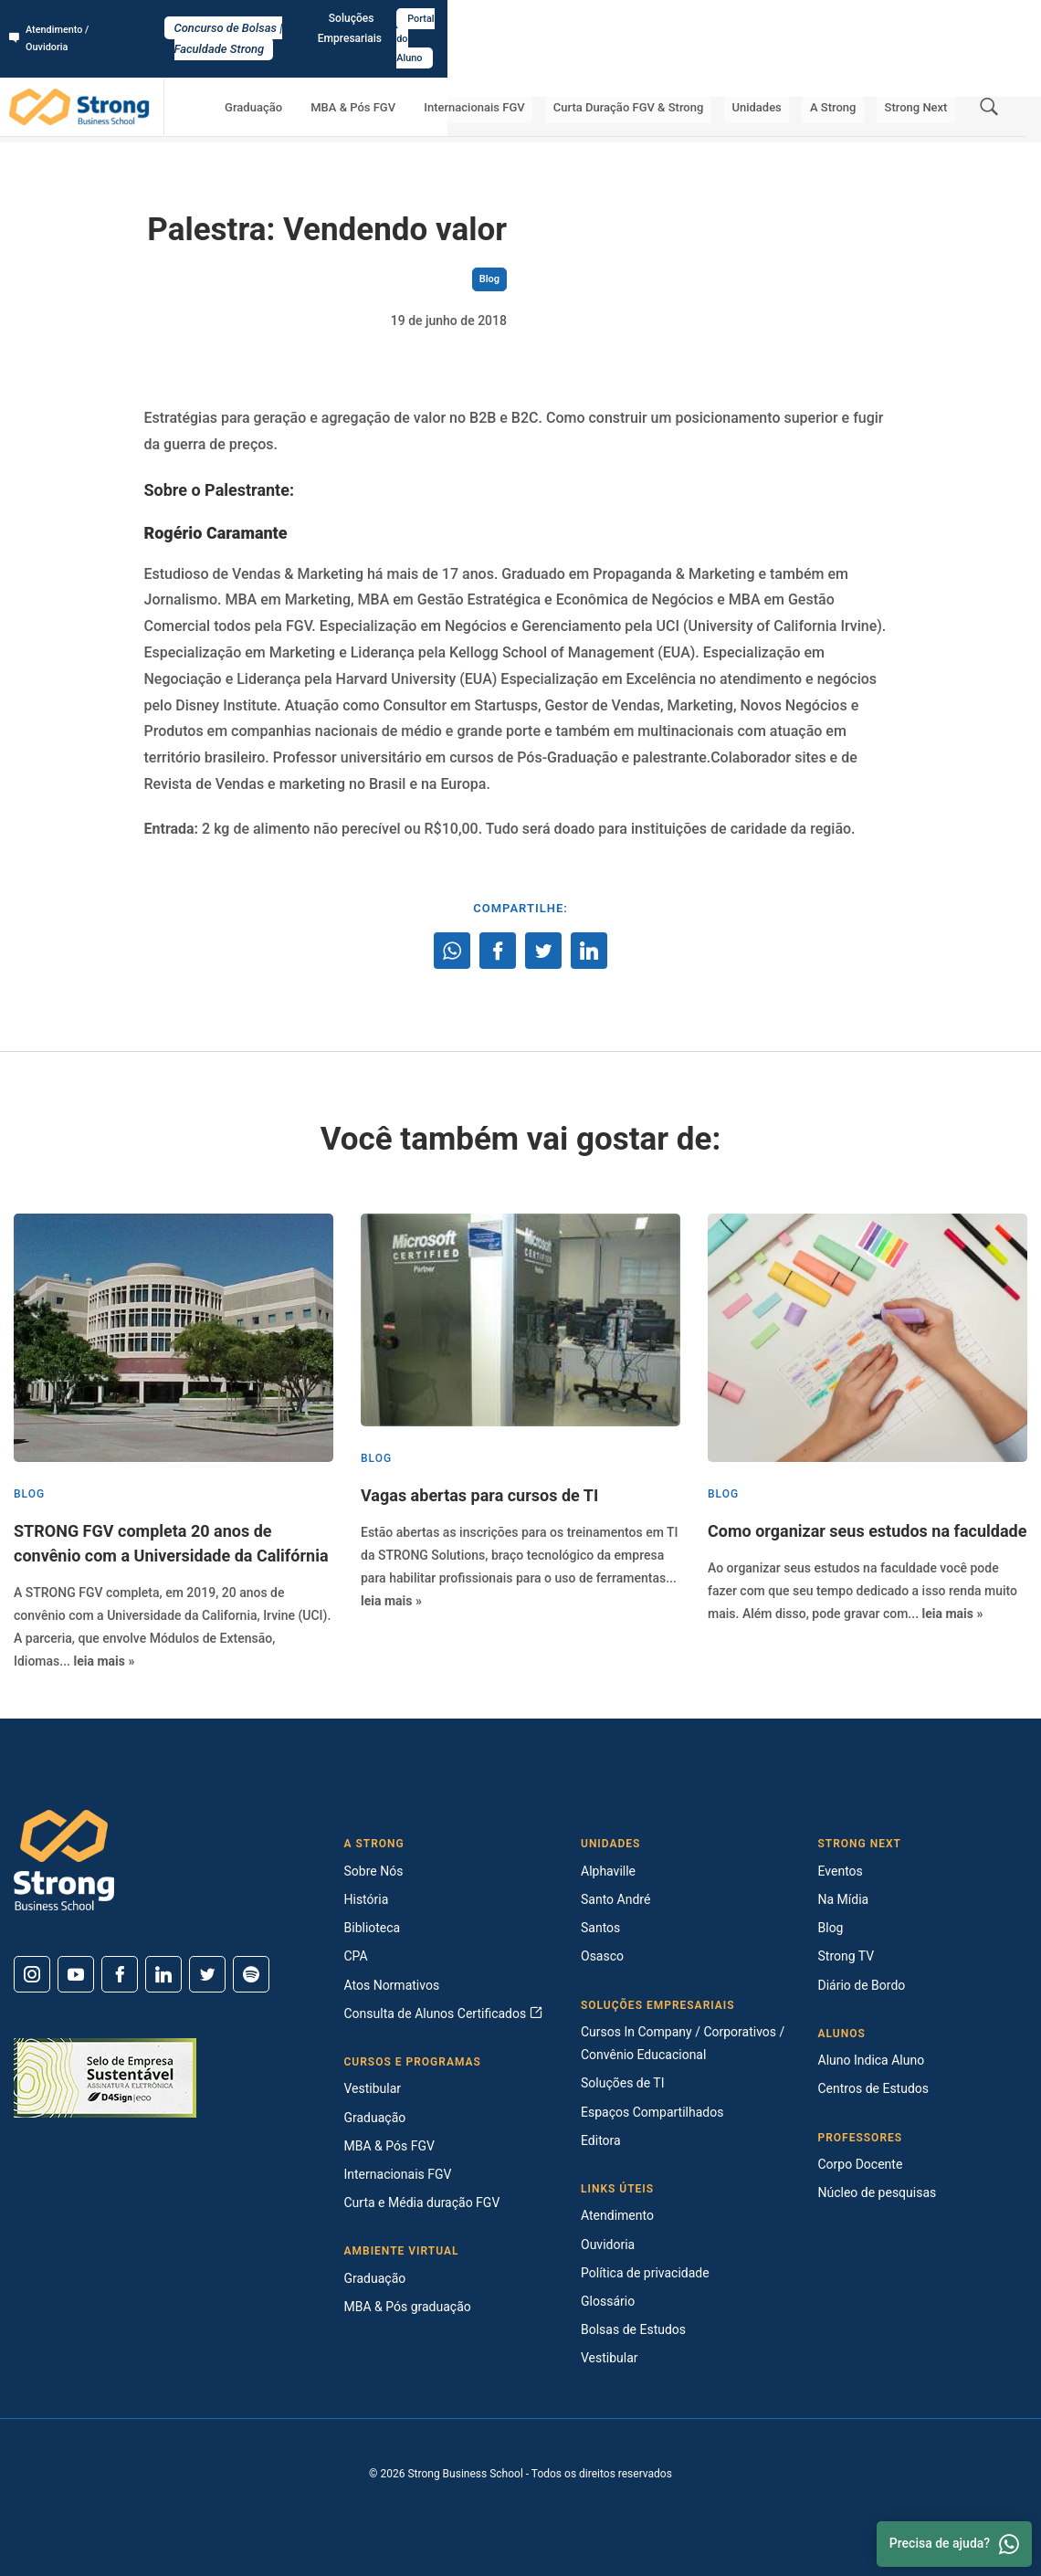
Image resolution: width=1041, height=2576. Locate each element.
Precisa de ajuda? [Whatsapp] (954, 2544)
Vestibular (373, 2088)
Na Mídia (843, 1899)
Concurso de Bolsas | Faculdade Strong (521, 19)
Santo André (615, 1899)
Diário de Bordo (862, 1985)
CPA (356, 1956)
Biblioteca (372, 1927)
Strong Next (923, 69)
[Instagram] (32, 1974)
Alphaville (608, 1871)
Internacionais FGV (544, 69)
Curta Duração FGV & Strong (683, 69)
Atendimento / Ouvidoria (77, 19)
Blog (198, 119)
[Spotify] (251, 1974)
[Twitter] (207, 1974)
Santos (600, 1927)
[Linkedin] (163, 1974)
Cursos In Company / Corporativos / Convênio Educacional (682, 2043)
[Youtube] (76, 1974)
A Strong (856, 69)
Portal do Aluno (983, 19)
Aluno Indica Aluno (871, 2060)
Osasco (602, 1956)
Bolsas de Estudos (633, 2329)
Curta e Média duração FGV (422, 2202)
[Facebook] (119, 1974)
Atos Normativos (392, 1985)
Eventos (840, 1871)
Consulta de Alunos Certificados (443, 2013)
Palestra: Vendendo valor (285, 119)
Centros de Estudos (874, 2088)
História (366, 1899)
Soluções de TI (623, 2083)
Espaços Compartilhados (652, 2112)
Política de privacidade (645, 2273)
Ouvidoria (608, 2244)
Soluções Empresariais (867, 19)
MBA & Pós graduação (407, 2306)
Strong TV (846, 1956)
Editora (601, 2140)
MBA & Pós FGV (438, 69)
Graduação (355, 69)
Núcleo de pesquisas (877, 2192)
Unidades (795, 69)
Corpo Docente (860, 2164)
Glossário (608, 2301)
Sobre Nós (374, 1871)
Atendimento (617, 2215)
